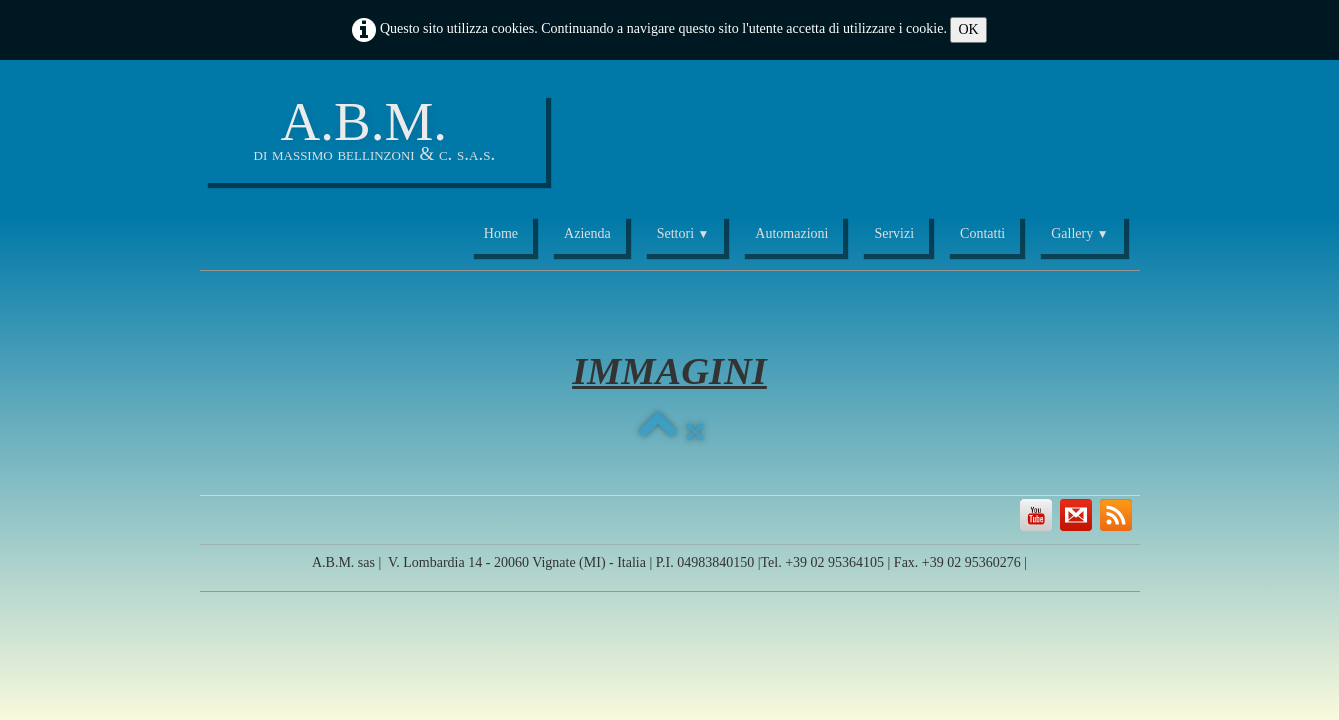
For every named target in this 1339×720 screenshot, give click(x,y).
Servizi (894, 233)
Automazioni (791, 233)
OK (968, 29)
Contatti (982, 233)
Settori (683, 233)
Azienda (587, 233)
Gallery (1079, 233)
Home (501, 233)
